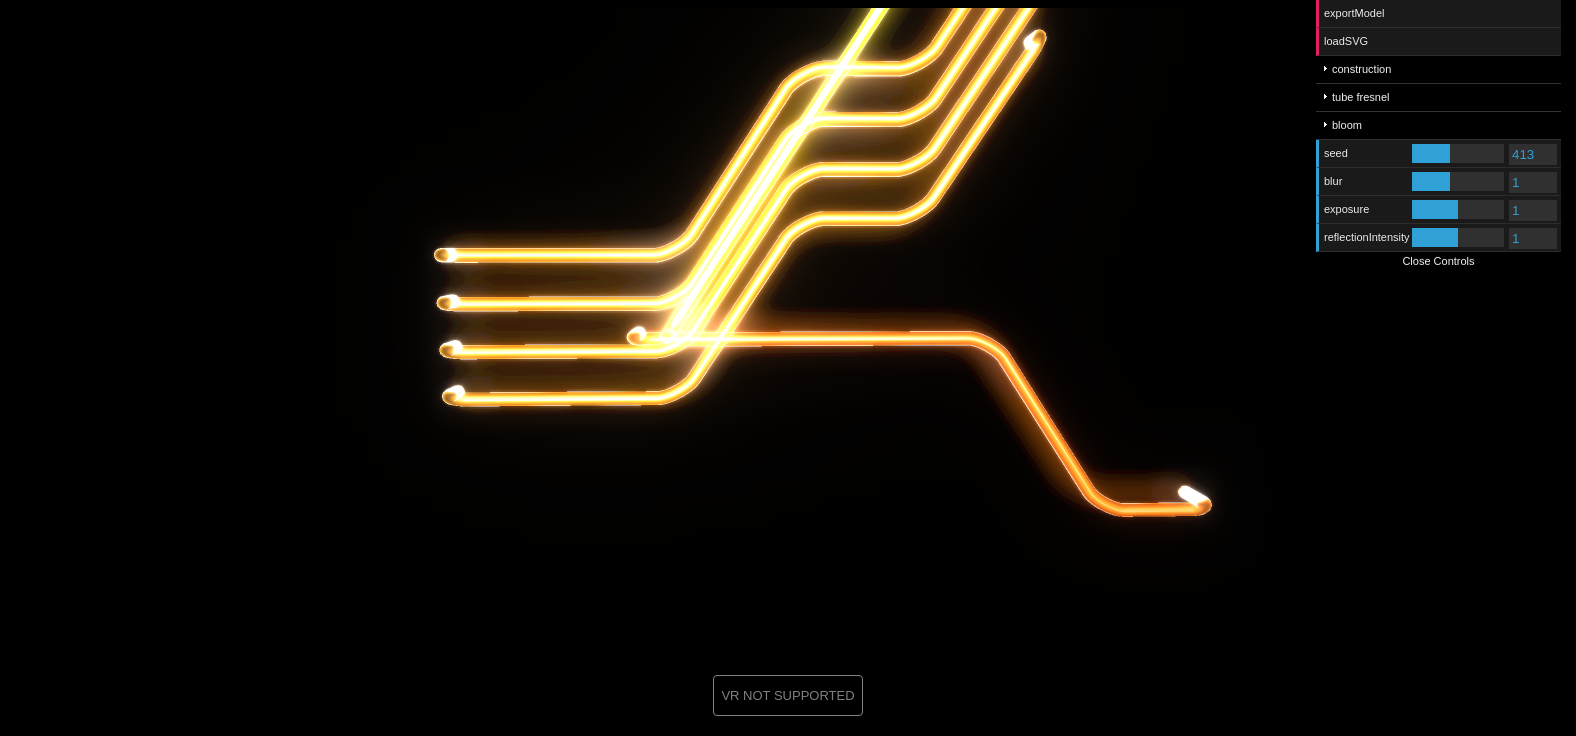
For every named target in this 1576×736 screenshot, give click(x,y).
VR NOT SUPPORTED (787, 695)
